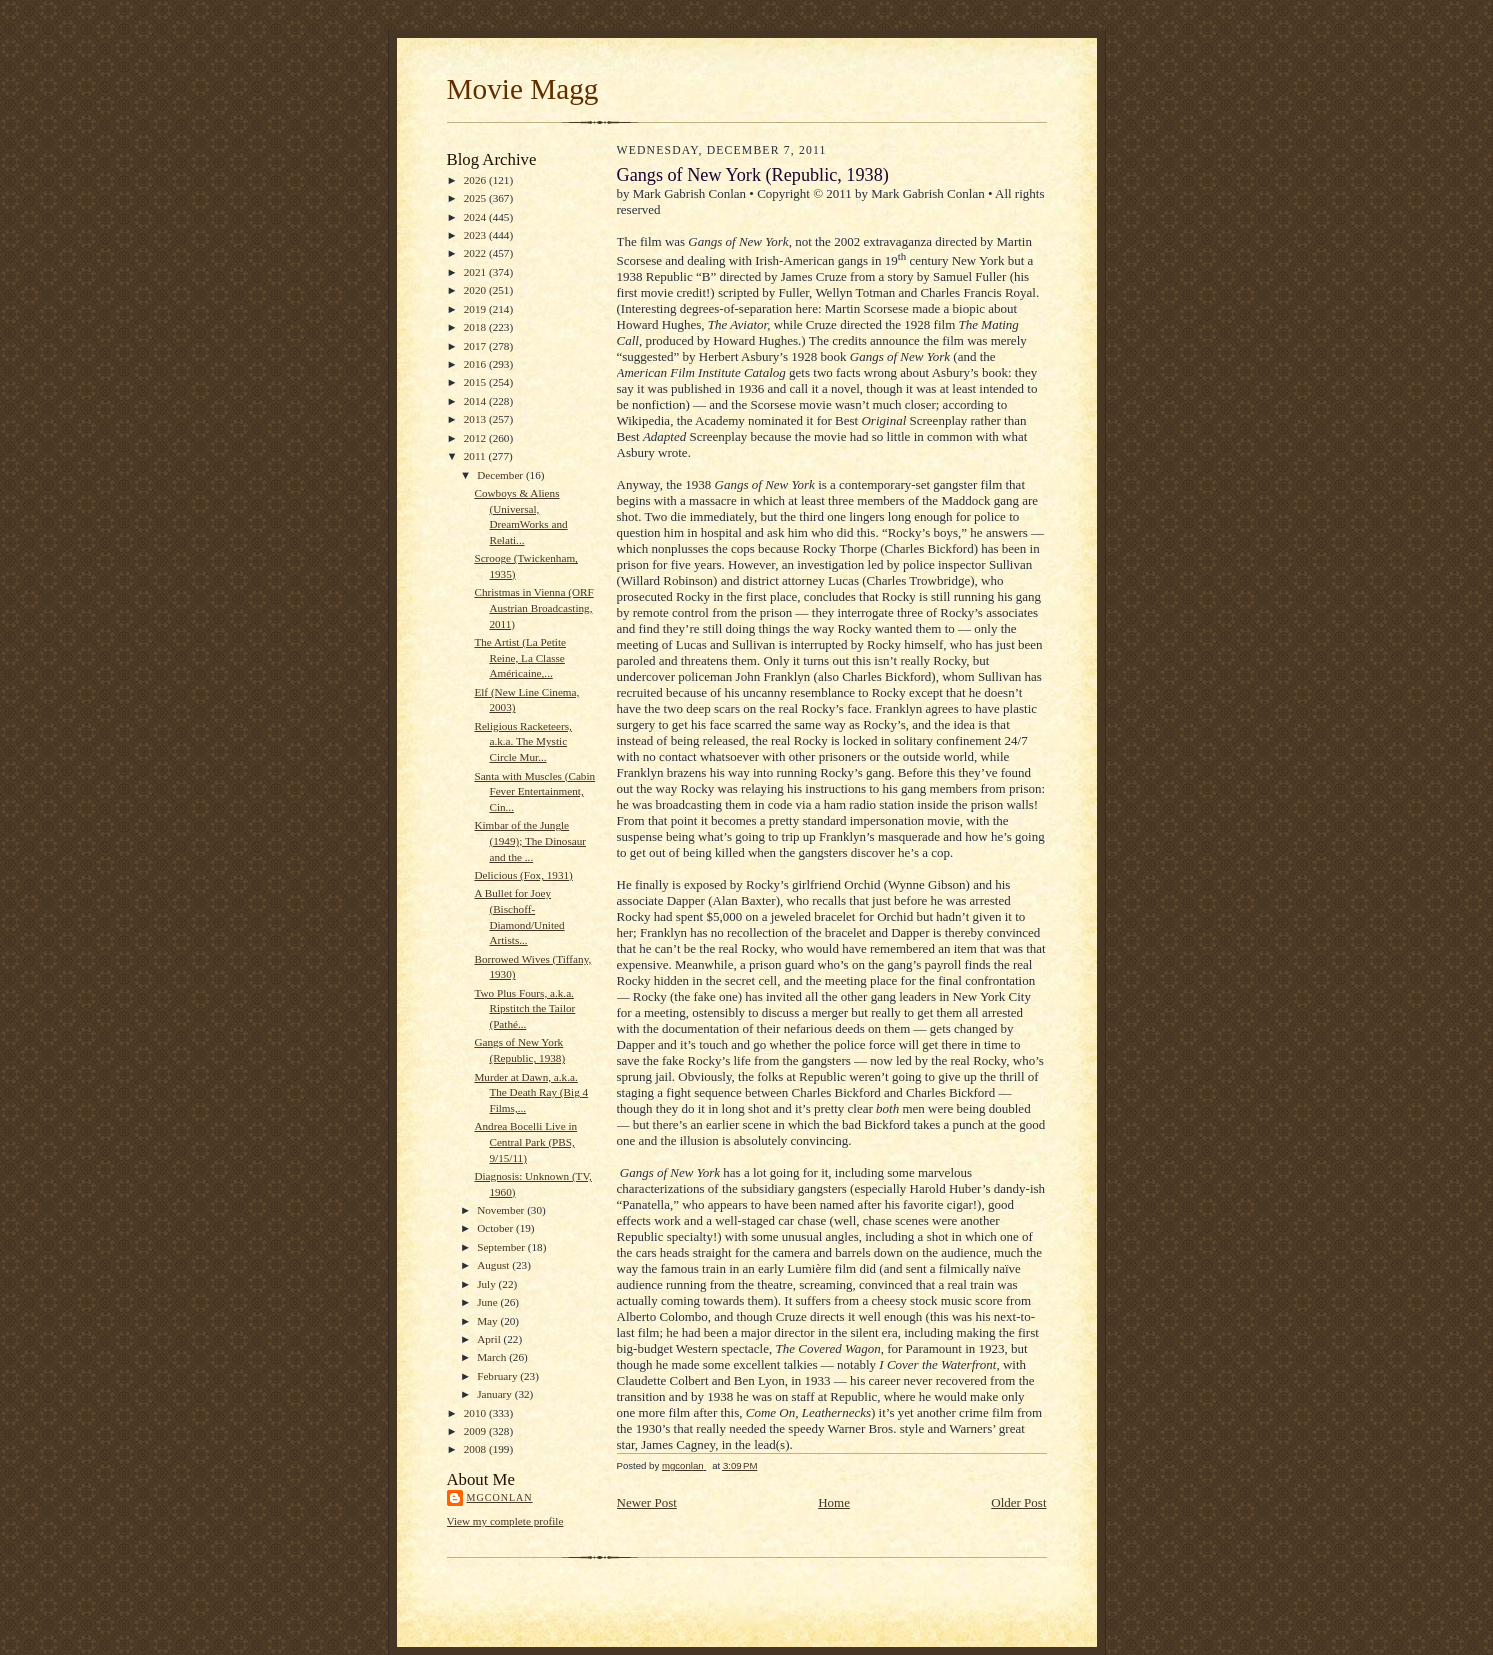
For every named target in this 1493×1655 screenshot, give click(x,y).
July (487, 1284)
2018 (476, 327)
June (488, 1302)
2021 (476, 272)
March (493, 1357)
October (496, 1228)
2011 (476, 456)
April (490, 1339)
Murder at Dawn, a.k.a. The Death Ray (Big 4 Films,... (531, 1092)
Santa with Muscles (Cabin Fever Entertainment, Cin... (534, 791)
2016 (476, 364)
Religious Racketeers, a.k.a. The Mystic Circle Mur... (522, 741)
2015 (476, 382)
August (494, 1265)
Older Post (1018, 1502)
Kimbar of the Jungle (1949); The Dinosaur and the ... (530, 840)
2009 (476, 1431)
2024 (476, 217)
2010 (476, 1413)
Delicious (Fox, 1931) (523, 875)
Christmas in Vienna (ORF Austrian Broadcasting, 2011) (533, 607)
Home (834, 1502)
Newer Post (647, 1502)
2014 (476, 401)
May (488, 1321)
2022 (476, 253)
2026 (476, 180)
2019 (476, 309)
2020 (476, 290)
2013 (476, 419)
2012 (476, 438)
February (498, 1376)
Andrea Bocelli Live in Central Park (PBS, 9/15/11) (525, 1141)
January (496, 1394)
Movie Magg (523, 89)
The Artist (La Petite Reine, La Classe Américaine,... (520, 657)
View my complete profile (505, 1521)
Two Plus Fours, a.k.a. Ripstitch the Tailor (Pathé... (524, 1008)
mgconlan (500, 1497)
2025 (476, 198)
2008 (476, 1449)
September (502, 1247)
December (501, 475)
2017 (476, 346)
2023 (476, 235)
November (502, 1210)
